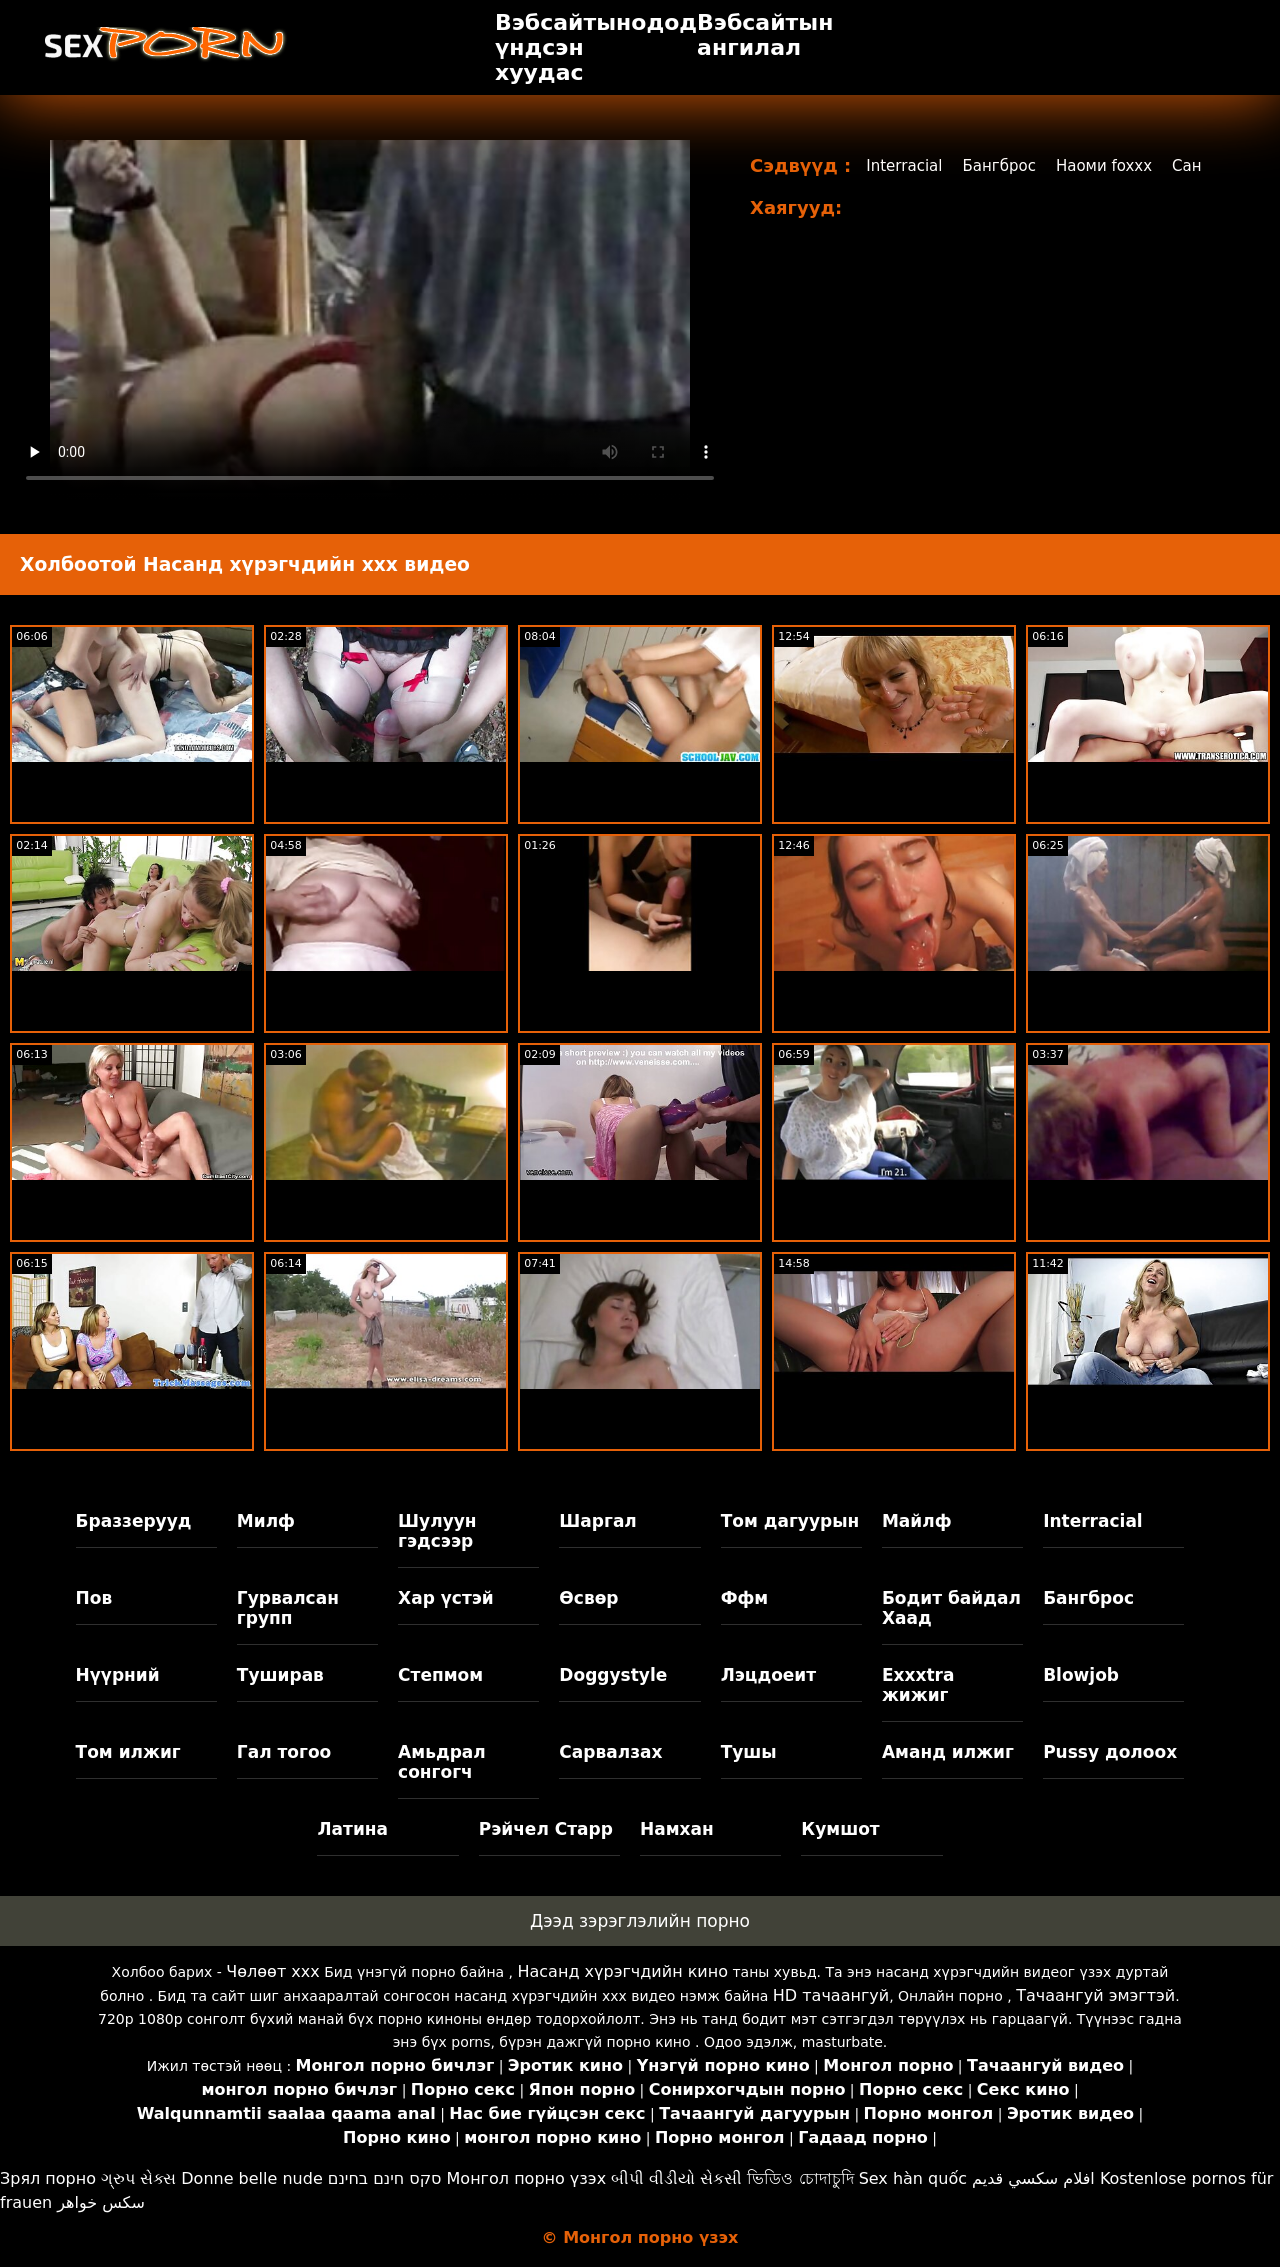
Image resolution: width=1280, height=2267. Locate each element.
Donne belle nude (251, 2178)
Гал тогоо (284, 1752)
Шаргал (597, 1521)
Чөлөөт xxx (272, 1971)
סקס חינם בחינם (385, 2178)
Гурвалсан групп (288, 1608)
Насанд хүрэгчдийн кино (622, 1971)
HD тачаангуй (831, 1995)
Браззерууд (134, 1521)
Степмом (440, 1675)
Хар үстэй (446, 1598)
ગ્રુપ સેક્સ (138, 2178)
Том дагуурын (790, 1521)
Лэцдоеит (769, 1675)
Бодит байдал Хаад (951, 1608)
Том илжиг (128, 1752)
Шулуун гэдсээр (437, 1531)
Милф (266, 1521)
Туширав (280, 1675)
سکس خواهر (101, 2202)
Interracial (906, 165)
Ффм (745, 1598)
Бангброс (1006, 165)
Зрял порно (48, 2178)
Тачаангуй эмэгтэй (1095, 1995)
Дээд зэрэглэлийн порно (640, 1921)
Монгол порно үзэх (527, 2178)
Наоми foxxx (1117, 165)
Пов (94, 1598)
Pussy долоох (1110, 1752)
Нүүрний (118, 1675)
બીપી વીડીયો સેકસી (676, 2178)
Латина (352, 1829)
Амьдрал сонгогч (442, 1762)
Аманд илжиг (948, 1752)
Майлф (917, 1521)
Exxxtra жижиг (918, 1685)
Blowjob (1081, 1675)
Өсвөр (588, 1598)
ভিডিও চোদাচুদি (800, 2178)
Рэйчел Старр (546, 1829)
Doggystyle (613, 1675)
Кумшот (840, 1829)
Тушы (749, 1752)
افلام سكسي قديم (1033, 2178)
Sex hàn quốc (913, 2178)
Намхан (677, 1829)
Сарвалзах (610, 1752)
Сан (1203, 165)
